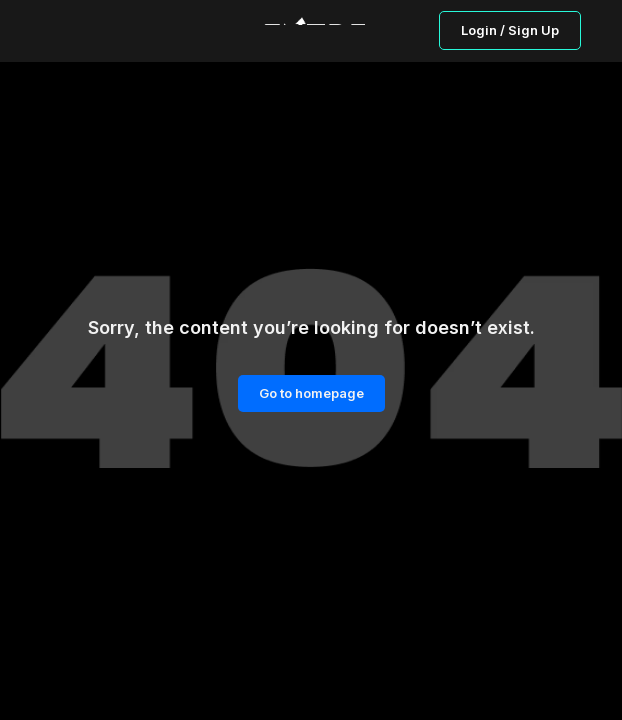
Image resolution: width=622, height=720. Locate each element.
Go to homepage (311, 393)
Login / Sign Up (510, 30)
